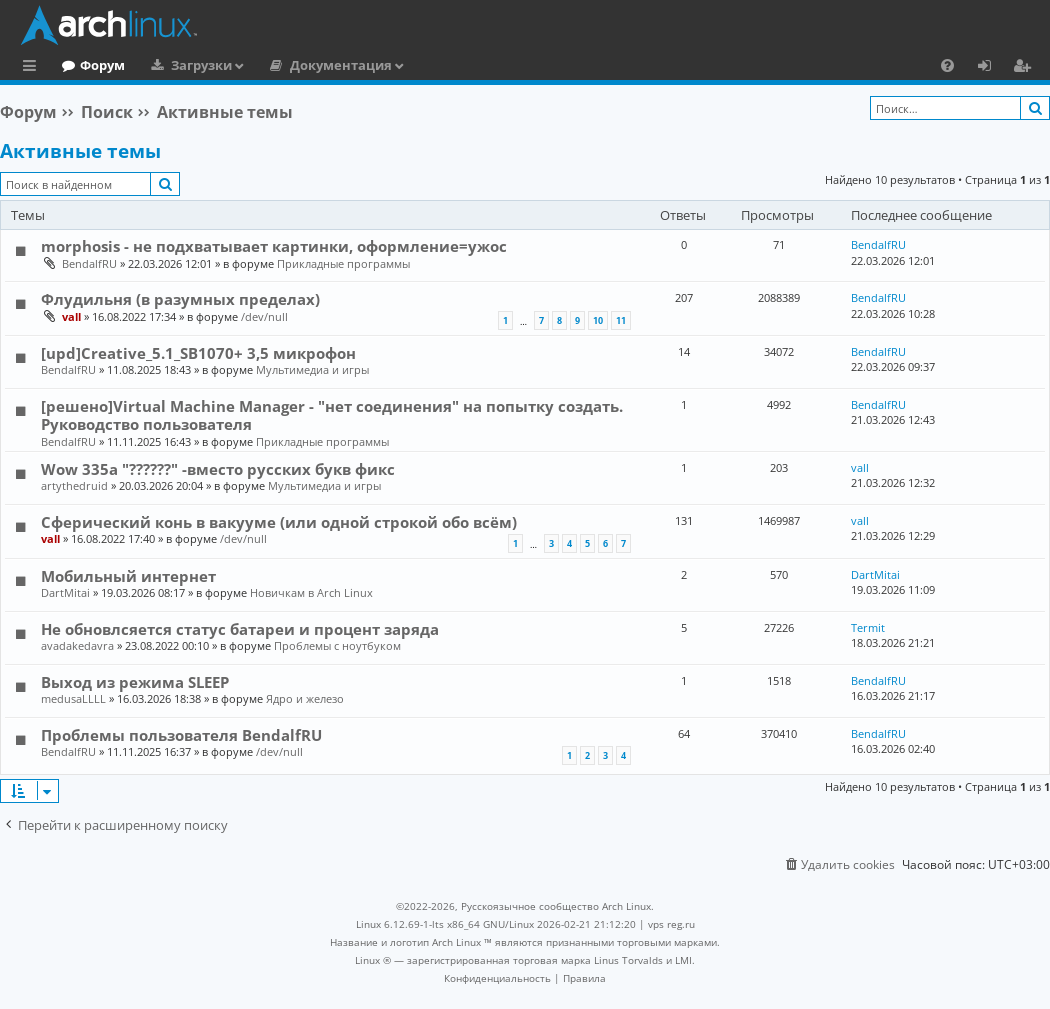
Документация (423, 65)
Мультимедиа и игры (312, 369)
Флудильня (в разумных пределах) (180, 299)
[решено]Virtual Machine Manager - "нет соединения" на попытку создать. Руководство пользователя (332, 415)
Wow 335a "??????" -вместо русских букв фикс (218, 469)
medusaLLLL (73, 698)
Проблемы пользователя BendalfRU (181, 735)
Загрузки (283, 65)
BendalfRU (89, 263)
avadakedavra (77, 645)
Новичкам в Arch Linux (311, 592)
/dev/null (264, 316)
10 (598, 320)
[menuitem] (947, 65)
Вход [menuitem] (991, 68)
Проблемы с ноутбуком (337, 645)
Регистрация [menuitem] (1026, 68)
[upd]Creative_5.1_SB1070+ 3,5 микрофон (198, 353)
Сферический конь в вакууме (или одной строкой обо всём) (279, 522)
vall (71, 316)
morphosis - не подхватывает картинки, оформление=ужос (274, 246)
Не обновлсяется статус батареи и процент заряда (240, 629)
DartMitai (65, 592)
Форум (184, 65)
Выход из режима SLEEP (135, 682)
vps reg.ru (671, 924)
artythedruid (74, 485)
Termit (868, 627)
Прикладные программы (343, 263)
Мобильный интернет (128, 576)
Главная (90, 65)
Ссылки (33, 68)
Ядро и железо (305, 698)
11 (621, 320)
